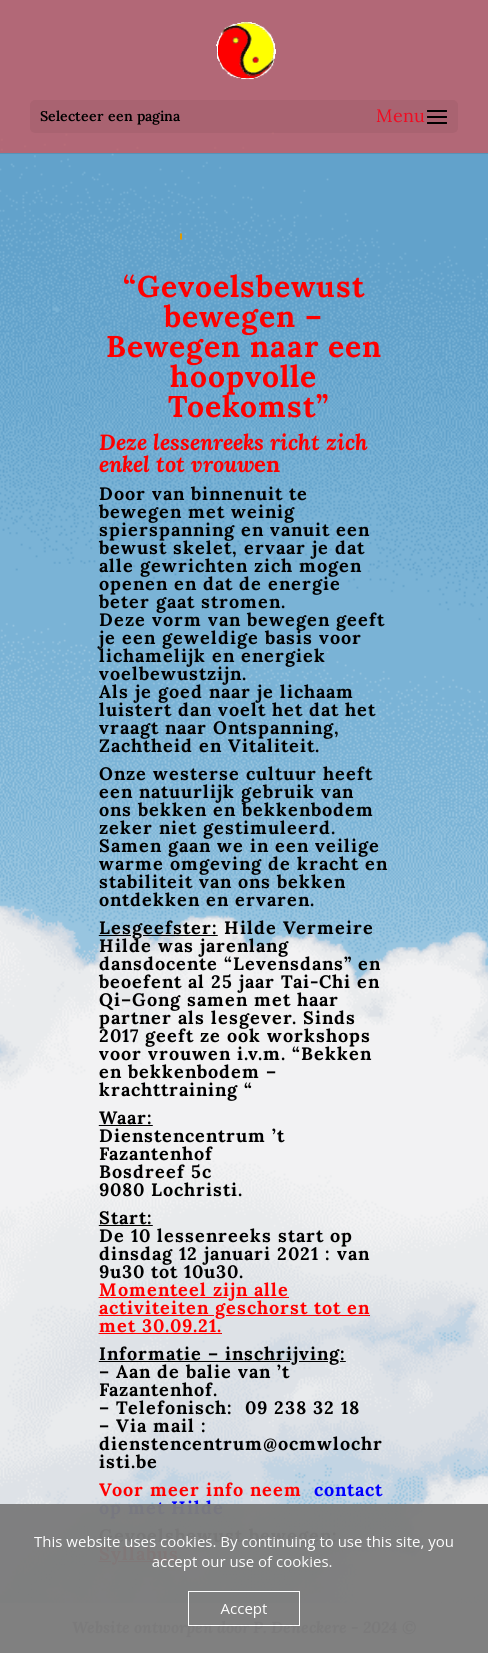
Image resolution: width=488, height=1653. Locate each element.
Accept (244, 1608)
